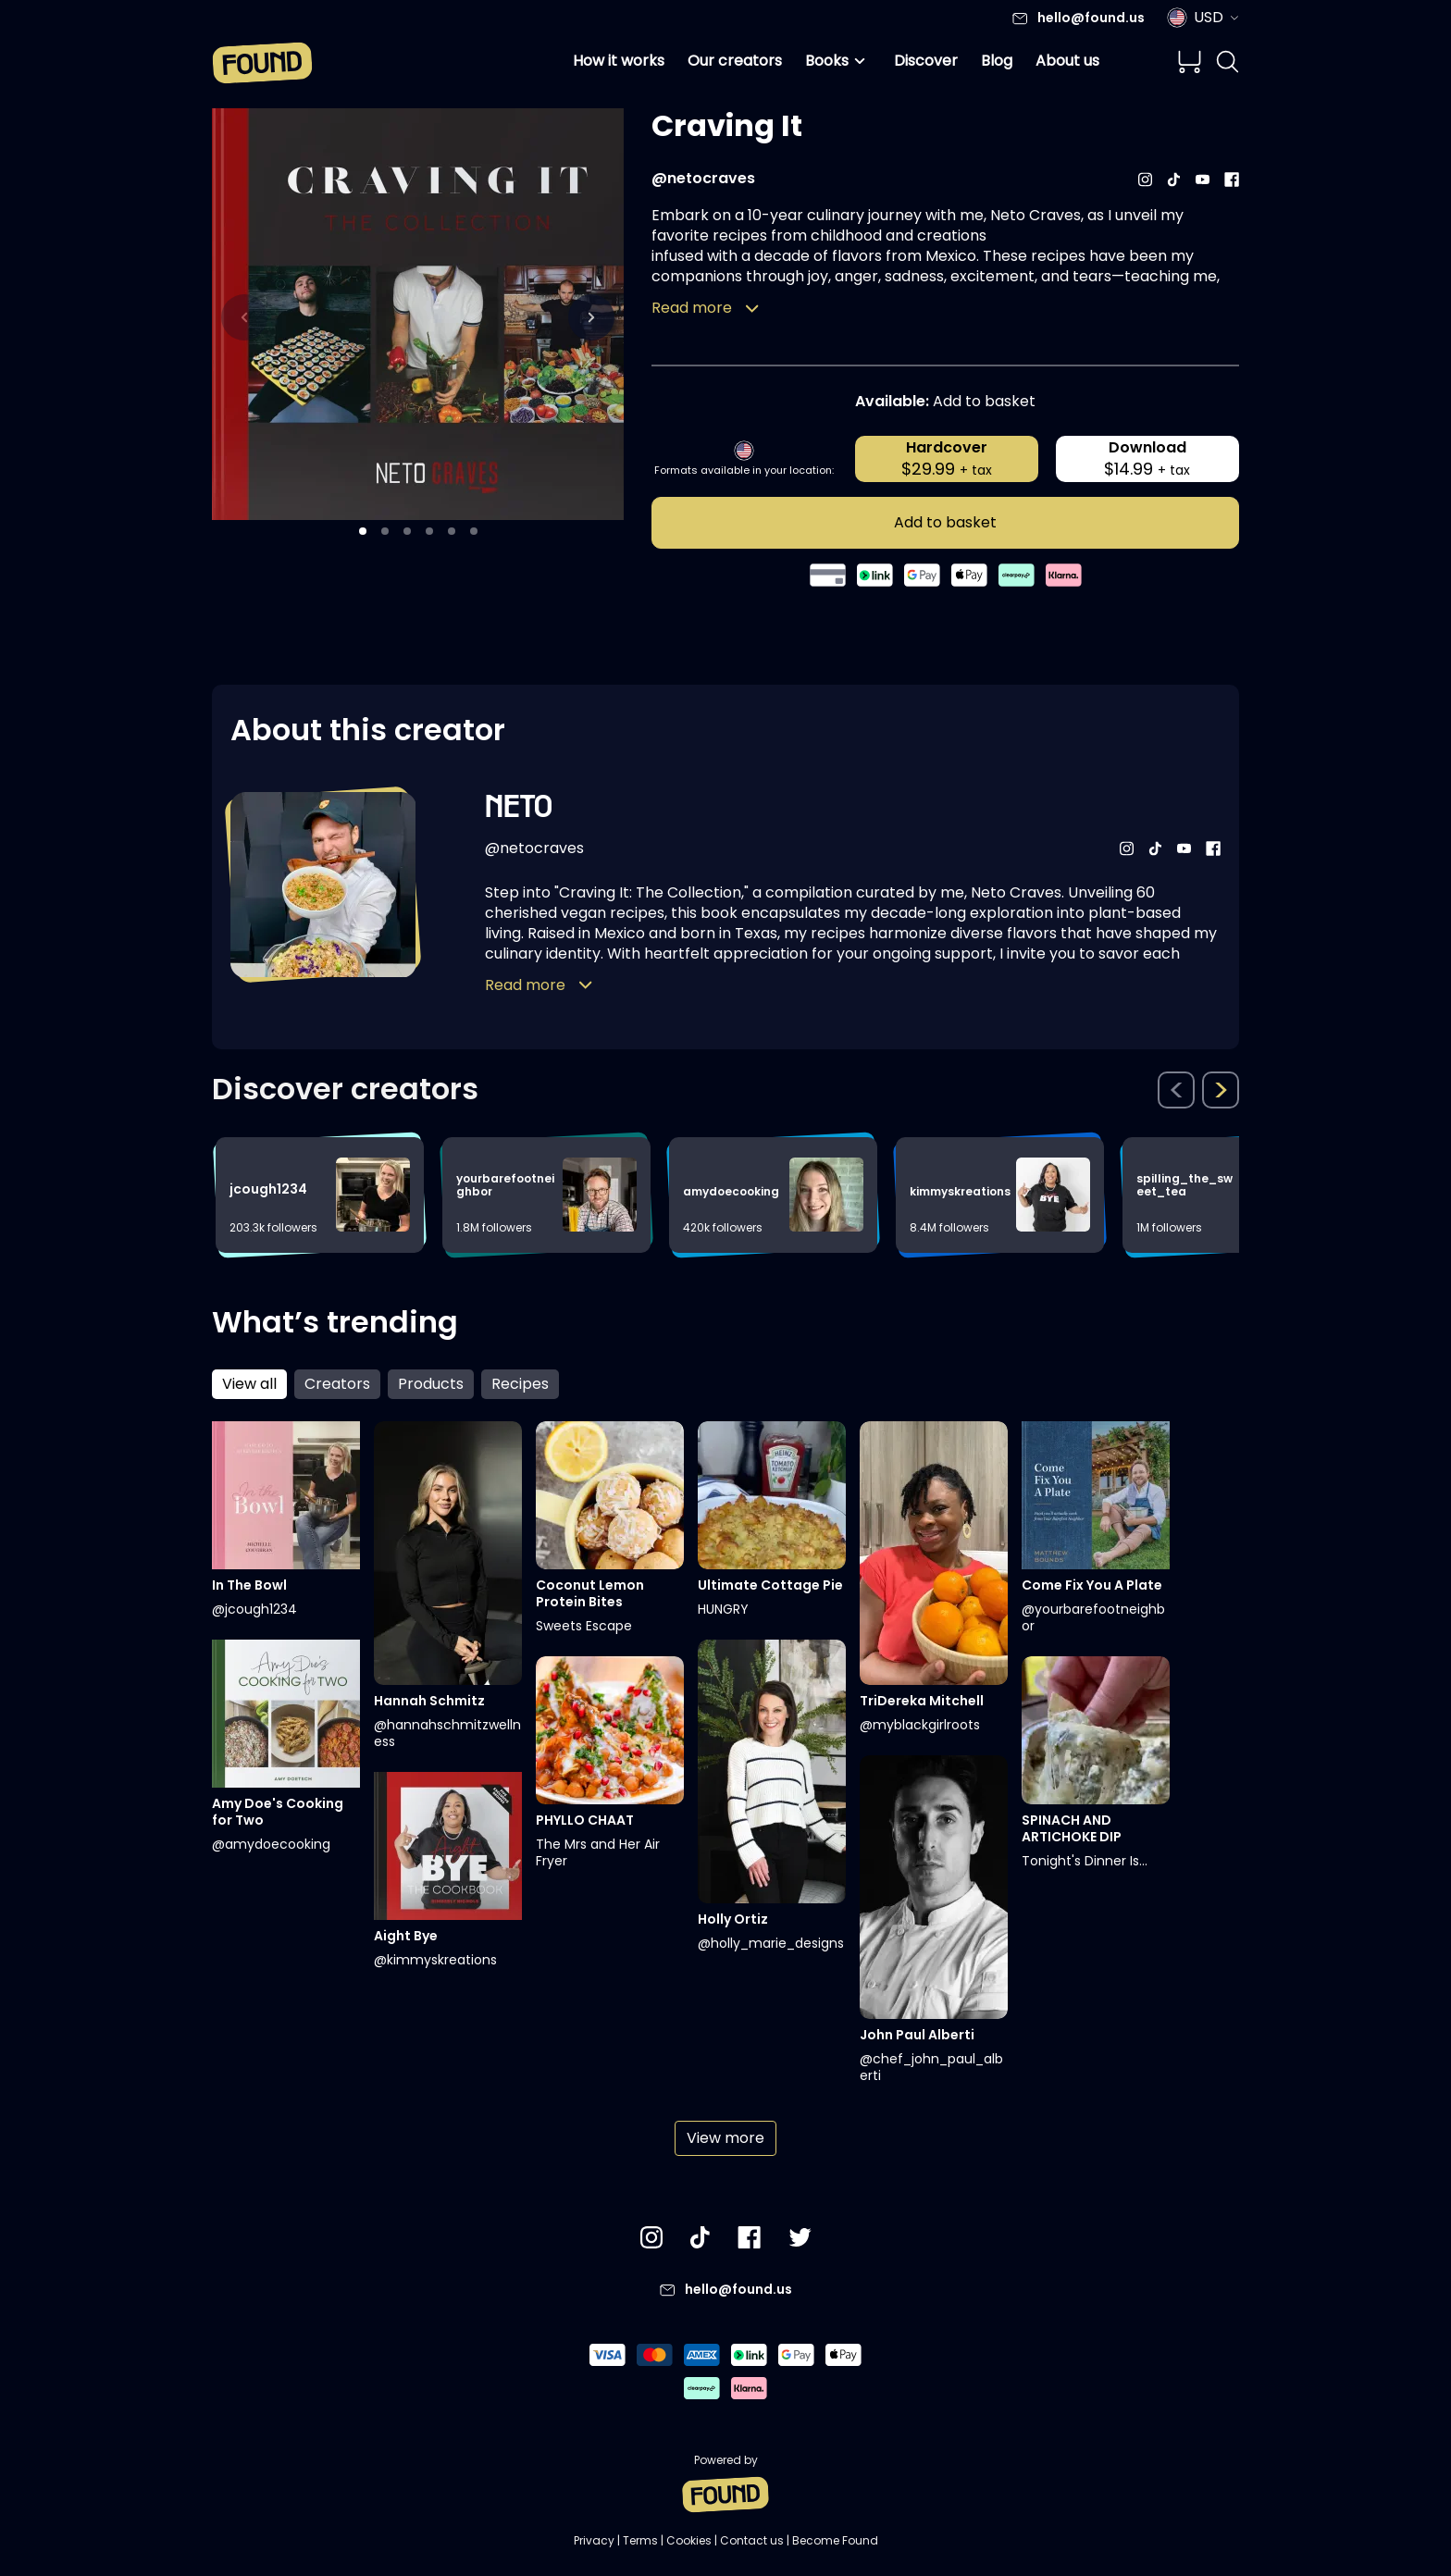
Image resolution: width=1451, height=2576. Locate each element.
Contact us (752, 2540)
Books (837, 61)
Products (431, 1383)
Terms (640, 2540)
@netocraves (703, 178)
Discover (926, 60)
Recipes (520, 1383)
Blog (996, 60)
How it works (618, 60)
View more (725, 2138)
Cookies (689, 2540)
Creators (337, 1383)
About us (1067, 60)
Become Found (835, 2540)
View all (249, 1383)
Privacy (594, 2540)
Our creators (735, 60)
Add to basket (945, 522)
